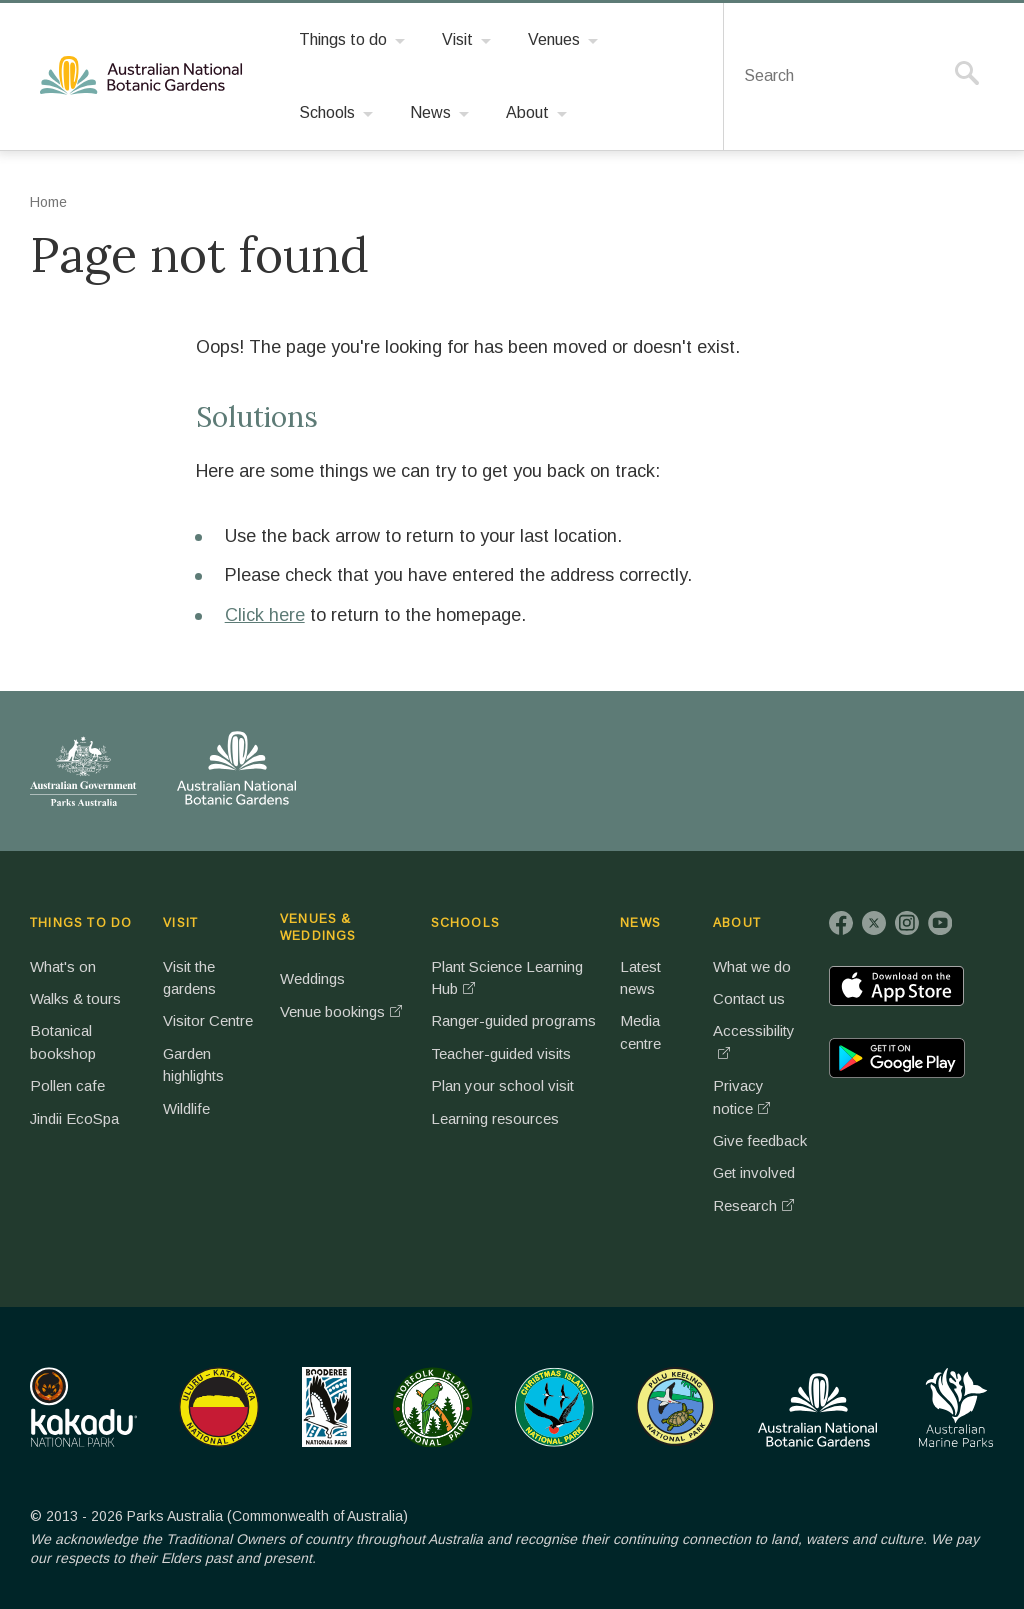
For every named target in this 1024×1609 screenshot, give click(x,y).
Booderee (326, 1407)
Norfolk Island (433, 1407)
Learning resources (495, 1118)
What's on (63, 966)
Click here (265, 615)
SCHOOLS (465, 923)
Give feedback (760, 1140)
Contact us (749, 998)
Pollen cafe (67, 1085)
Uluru (219, 1407)
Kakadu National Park (83, 1407)
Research (745, 1205)
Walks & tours (75, 998)
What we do (752, 966)
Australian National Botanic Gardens (144, 76)
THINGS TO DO (81, 923)
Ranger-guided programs (513, 1020)
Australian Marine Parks (956, 1407)
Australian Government (83, 771)
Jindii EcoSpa (74, 1118)
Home (48, 202)
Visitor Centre (208, 1020)
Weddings (312, 978)
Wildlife (186, 1108)
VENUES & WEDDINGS (318, 927)
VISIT (180, 923)
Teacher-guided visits (501, 1053)
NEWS (640, 923)
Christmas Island (554, 1407)
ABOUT (737, 923)
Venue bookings (332, 1011)
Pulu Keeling (675, 1407)
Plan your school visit (502, 1085)
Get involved (754, 1172)
